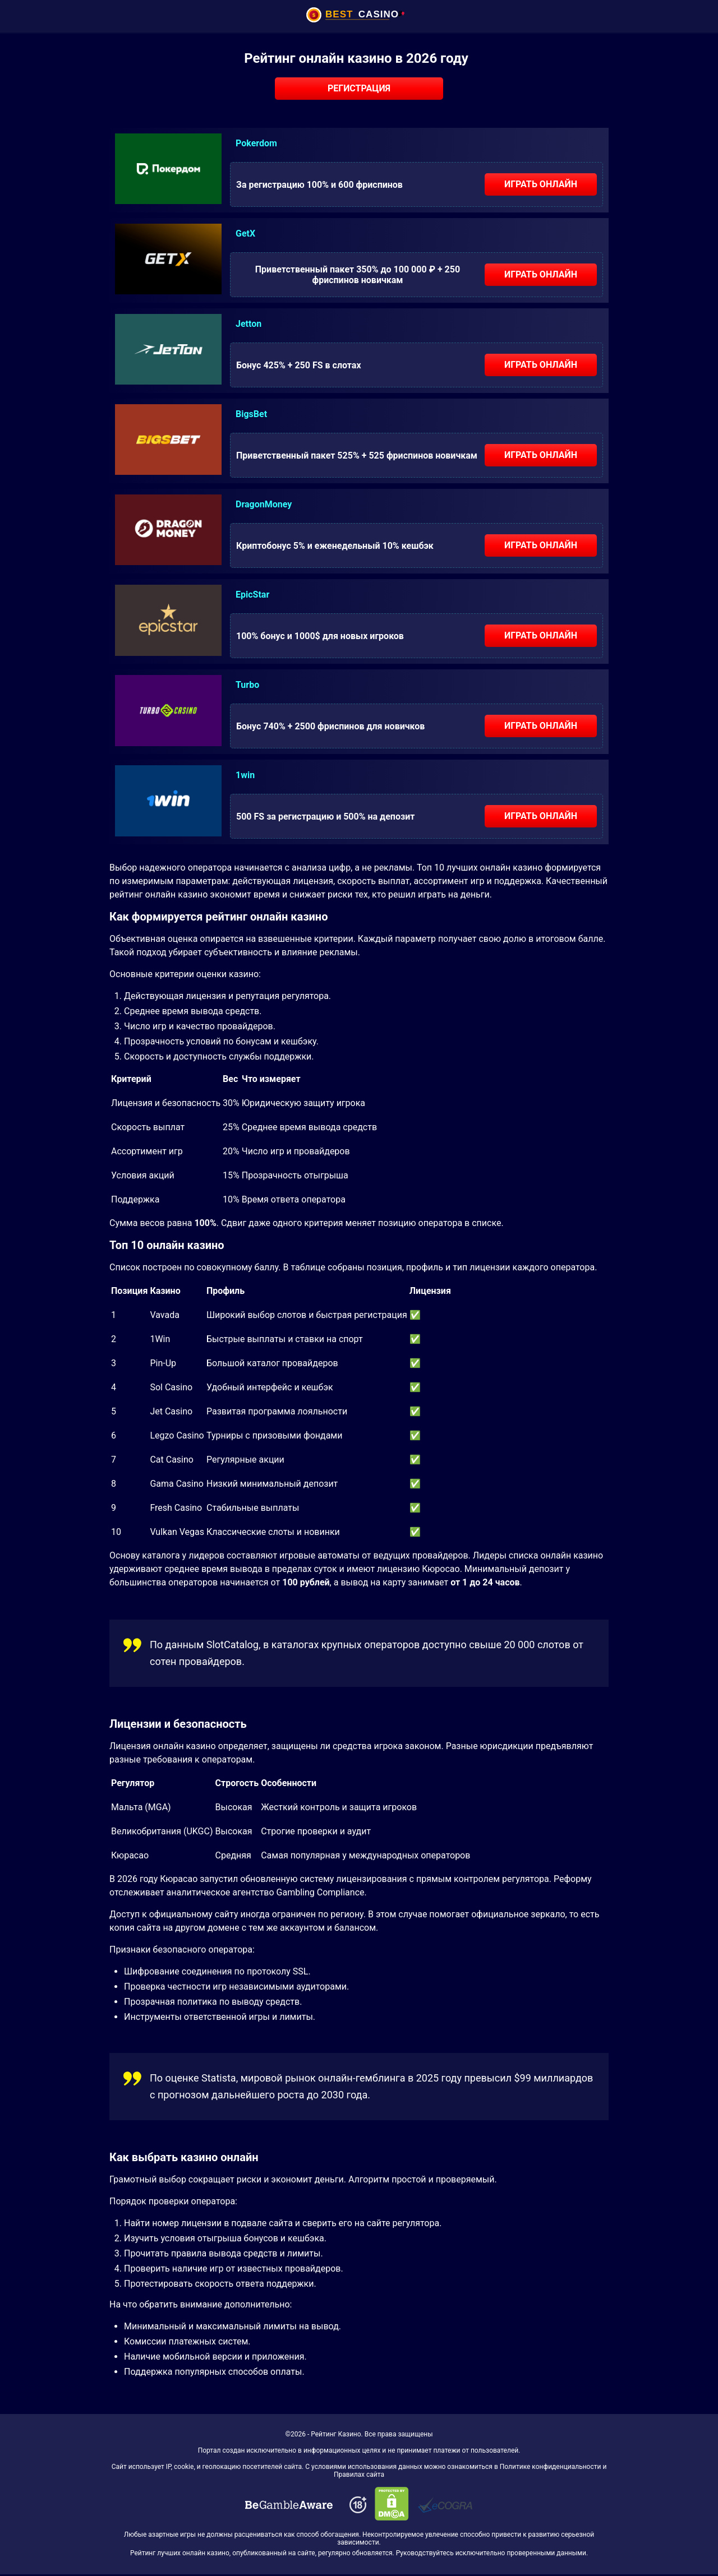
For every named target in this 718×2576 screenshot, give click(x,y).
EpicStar (252, 594)
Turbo (247, 684)
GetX (245, 233)
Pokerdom (256, 143)
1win (245, 775)
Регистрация (359, 88)
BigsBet (251, 414)
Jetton (248, 323)
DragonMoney (264, 504)
